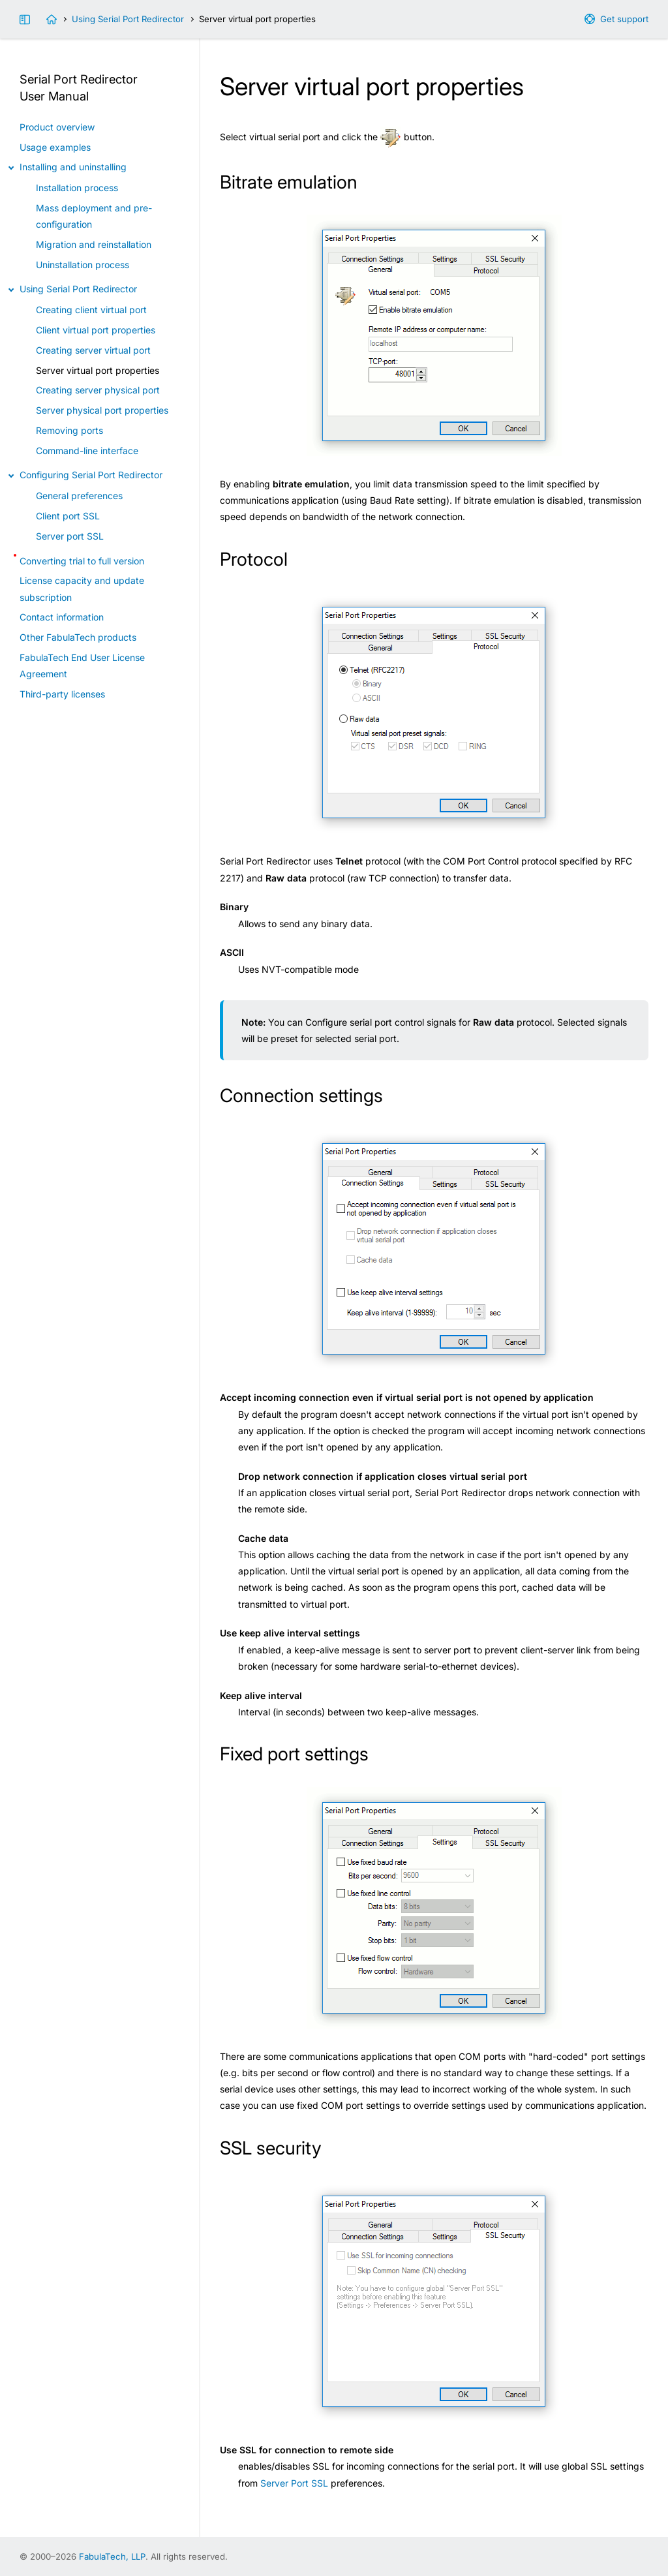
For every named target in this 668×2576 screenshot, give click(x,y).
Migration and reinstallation (93, 244)
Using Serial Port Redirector (128, 19)
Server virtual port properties (97, 370)
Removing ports (69, 430)
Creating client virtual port (91, 309)
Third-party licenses (62, 693)
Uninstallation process (82, 264)
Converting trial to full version (82, 560)
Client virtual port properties (95, 329)
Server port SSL (70, 536)
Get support (624, 19)
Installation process (77, 187)
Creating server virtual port (93, 350)
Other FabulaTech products (78, 637)
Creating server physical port (98, 389)
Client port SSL (68, 515)
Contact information (62, 616)
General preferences (79, 495)
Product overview (57, 126)
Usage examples (55, 147)
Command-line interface (87, 450)
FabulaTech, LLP (112, 2556)
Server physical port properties (102, 410)
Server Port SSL (294, 2483)
